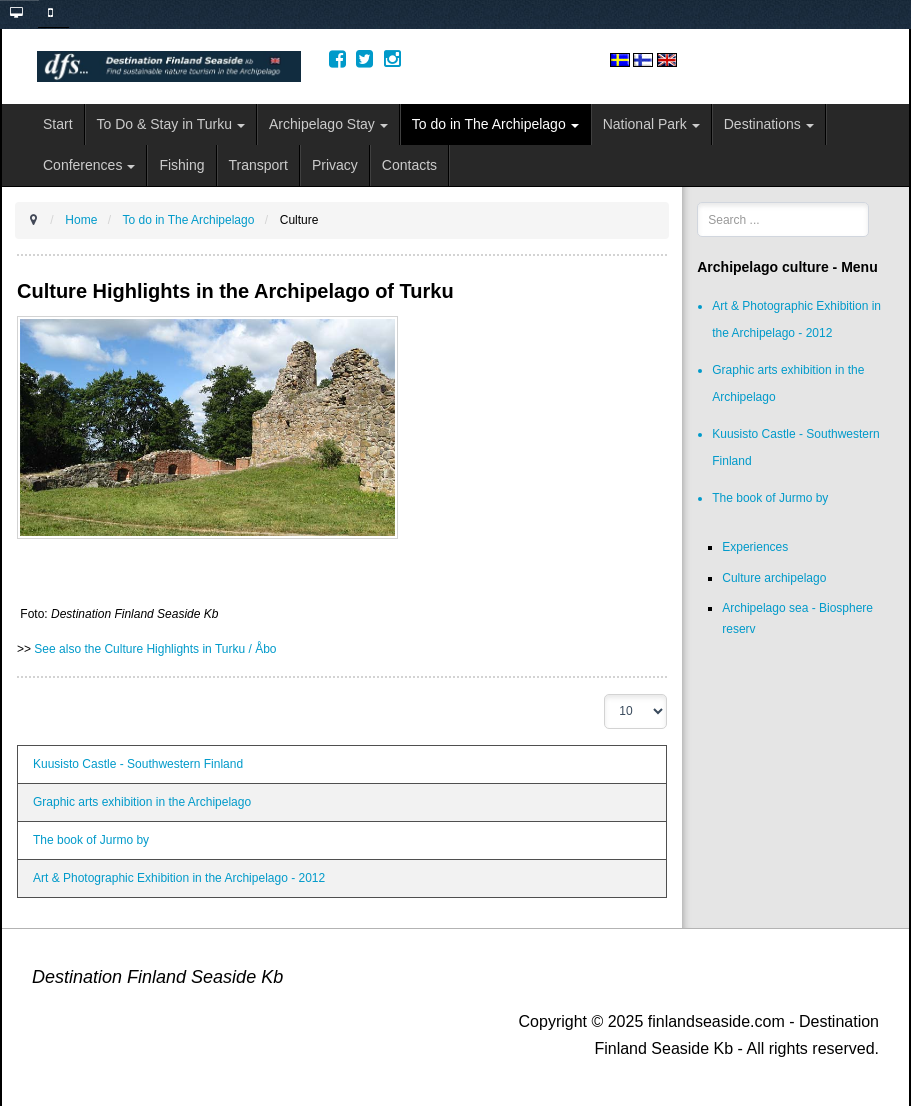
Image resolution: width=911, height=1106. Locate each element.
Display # (604, 694)
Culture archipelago (774, 578)
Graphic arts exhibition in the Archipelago (142, 802)
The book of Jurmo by (91, 840)
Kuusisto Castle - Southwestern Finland (138, 764)
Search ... (697, 202)
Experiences (755, 547)
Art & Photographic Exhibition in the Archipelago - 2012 (179, 878)
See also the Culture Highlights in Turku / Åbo (155, 649)
